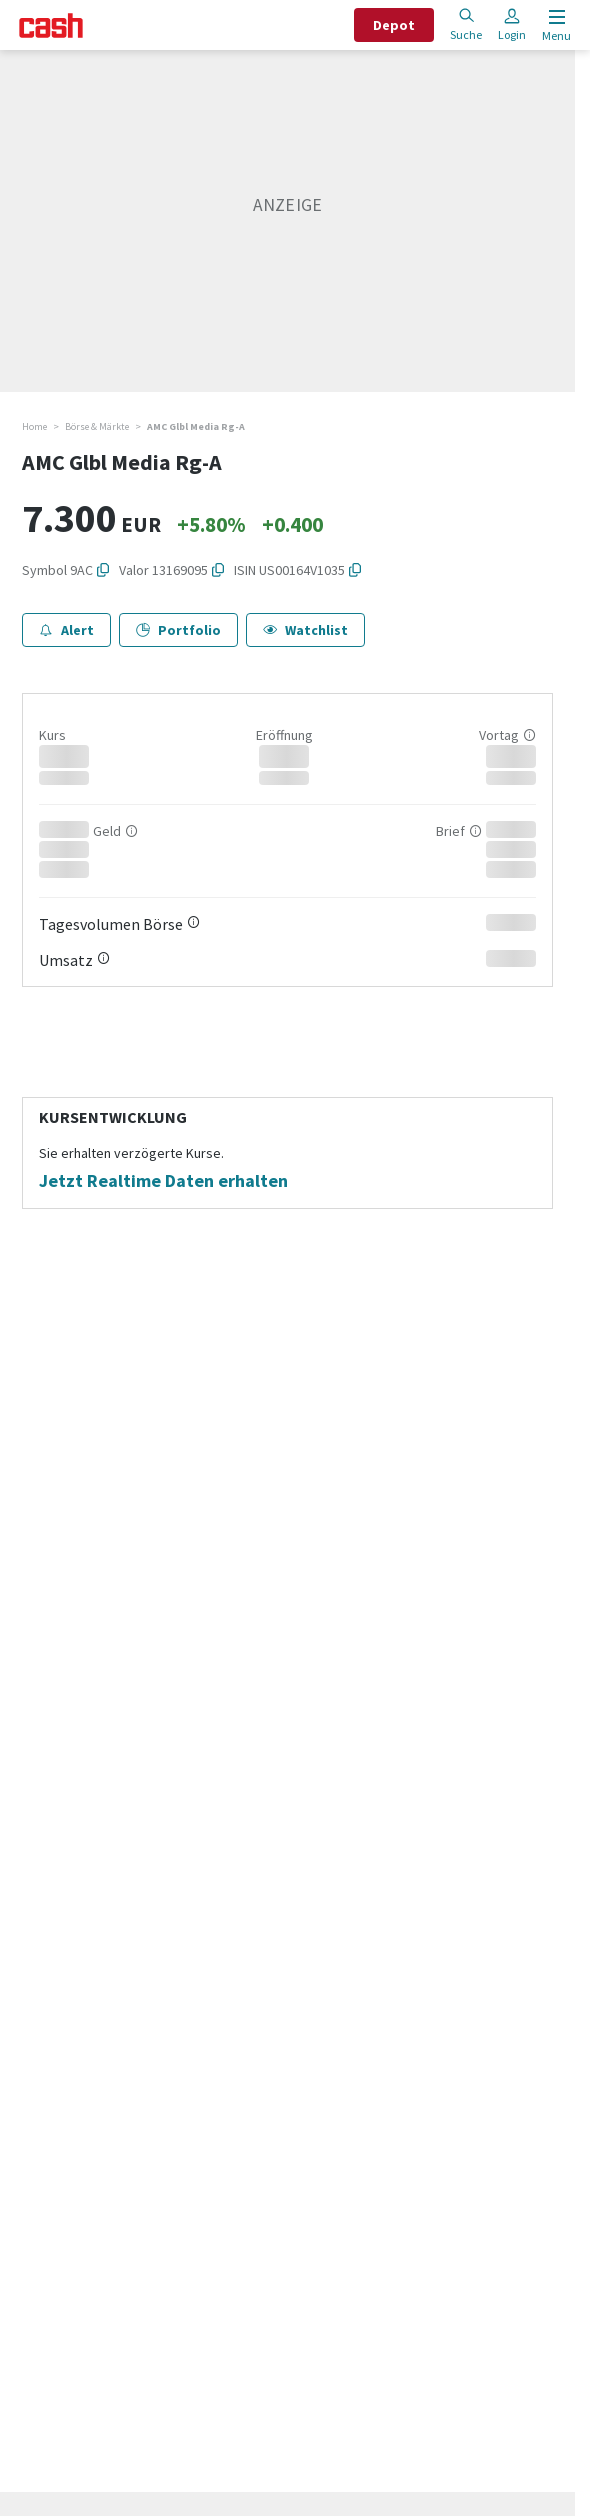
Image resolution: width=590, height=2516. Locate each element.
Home (34, 426)
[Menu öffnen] (554, 25)
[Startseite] (51, 25)
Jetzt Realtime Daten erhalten (163, 1181)
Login (512, 24)
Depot (394, 25)
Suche (466, 24)
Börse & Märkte (97, 426)
